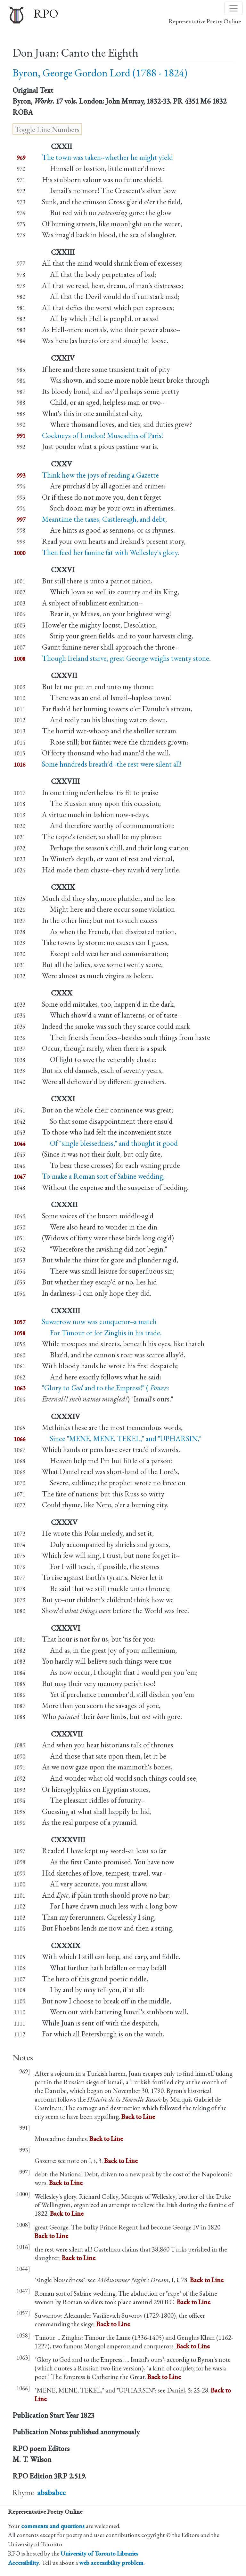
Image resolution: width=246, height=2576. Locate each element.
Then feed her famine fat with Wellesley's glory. (110, 552)
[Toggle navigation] (233, 8)
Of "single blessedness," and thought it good (110, 1143)
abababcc (51, 2492)
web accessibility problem (111, 2563)
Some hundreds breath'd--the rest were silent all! (112, 764)
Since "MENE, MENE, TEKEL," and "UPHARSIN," (121, 1438)
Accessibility (23, 2563)
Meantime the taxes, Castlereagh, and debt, (104, 519)
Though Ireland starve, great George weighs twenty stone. (126, 658)
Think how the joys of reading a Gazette (100, 475)
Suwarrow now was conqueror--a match (99, 1321)
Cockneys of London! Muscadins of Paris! (102, 435)
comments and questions (53, 2526)
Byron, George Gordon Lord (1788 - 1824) (99, 73)
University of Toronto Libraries (99, 2553)
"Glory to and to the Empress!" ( (105, 1388)
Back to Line (138, 2116)
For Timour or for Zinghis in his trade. (102, 1333)
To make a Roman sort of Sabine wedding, (103, 1176)
